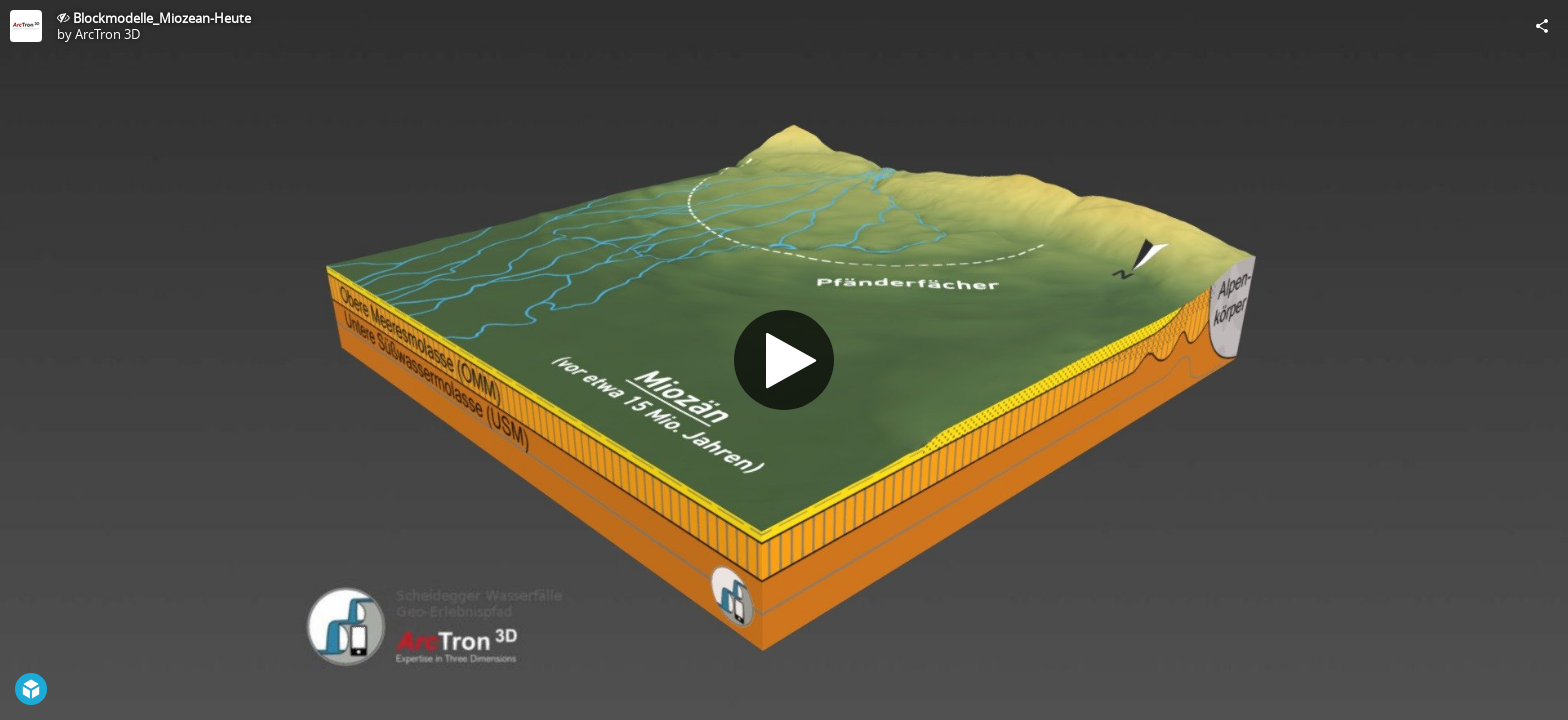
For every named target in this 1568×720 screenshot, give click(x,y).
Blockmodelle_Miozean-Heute (162, 18)
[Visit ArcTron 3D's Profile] (26, 26)
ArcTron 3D (107, 34)
